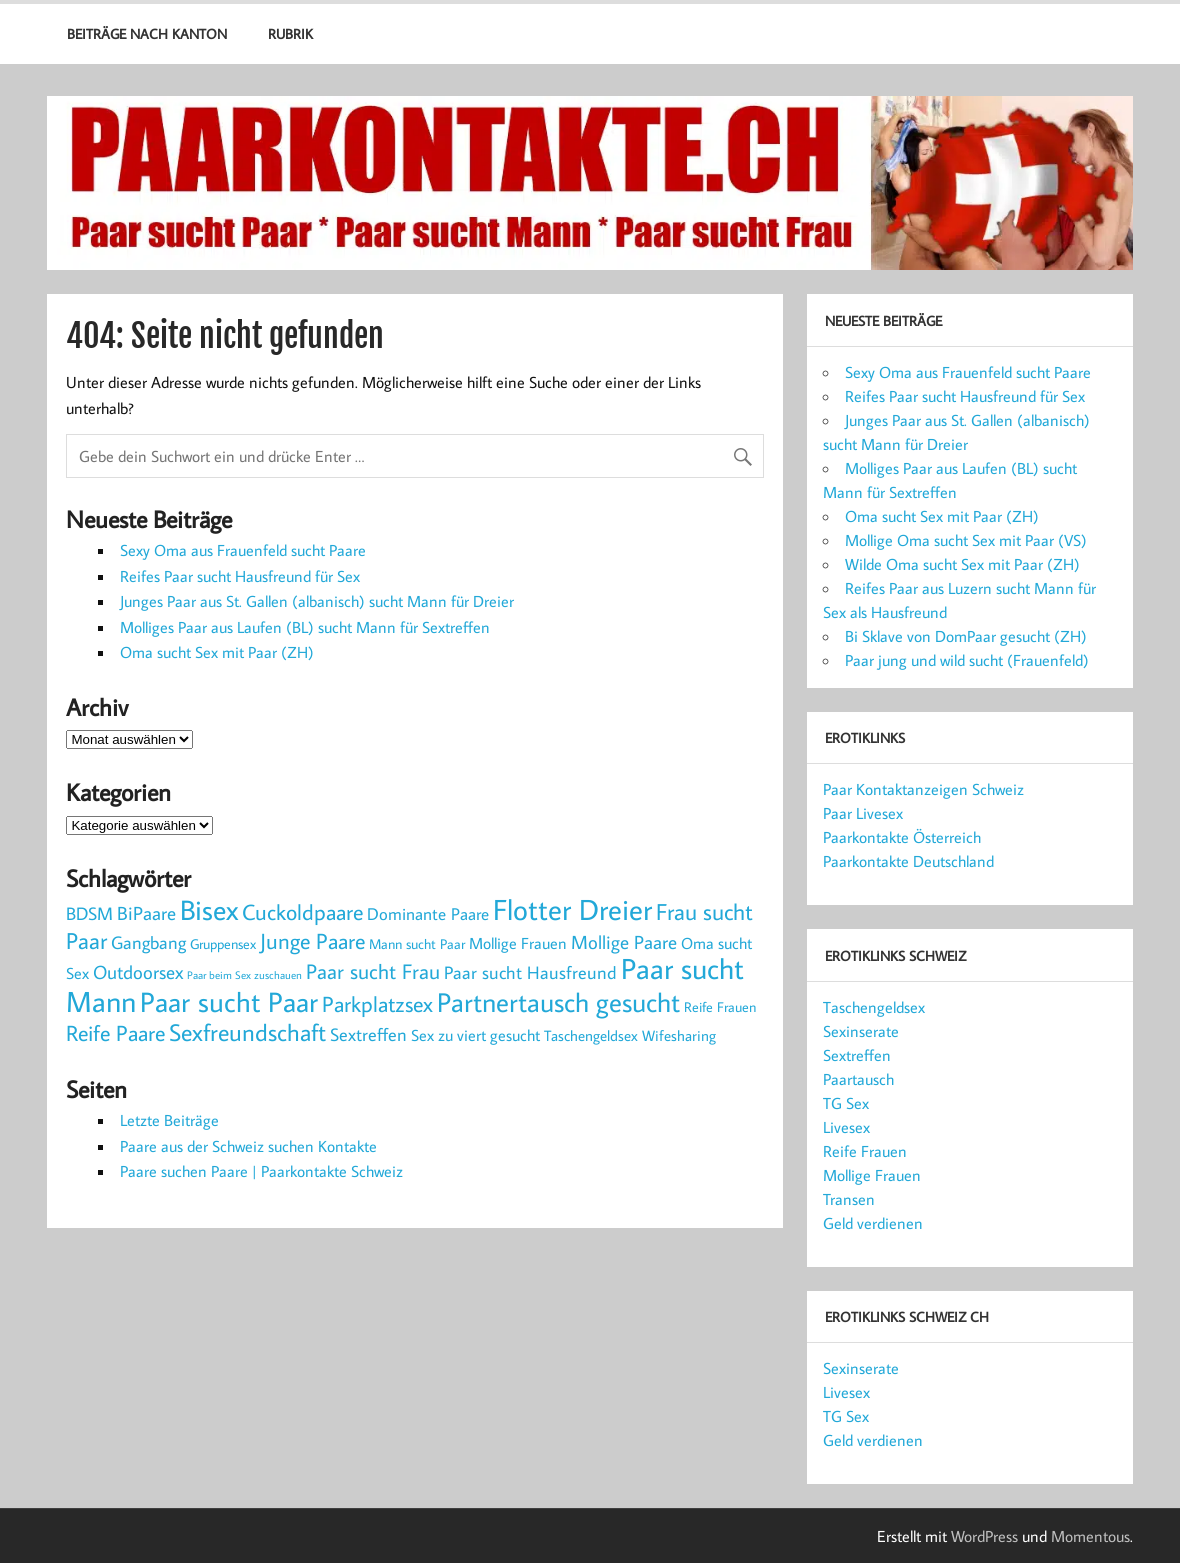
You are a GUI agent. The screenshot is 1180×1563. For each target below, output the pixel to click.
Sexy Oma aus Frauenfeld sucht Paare (243, 550)
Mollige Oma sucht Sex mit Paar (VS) (966, 540)
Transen (849, 1199)
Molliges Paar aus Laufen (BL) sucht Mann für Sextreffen (305, 627)
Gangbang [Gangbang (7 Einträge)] (148, 942)
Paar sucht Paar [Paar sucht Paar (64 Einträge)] (229, 1001)
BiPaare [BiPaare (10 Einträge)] (146, 912)
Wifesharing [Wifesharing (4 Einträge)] (679, 1035)
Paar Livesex (863, 813)
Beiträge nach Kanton (147, 33)
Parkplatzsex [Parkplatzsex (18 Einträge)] (377, 1003)
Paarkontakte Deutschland (908, 861)
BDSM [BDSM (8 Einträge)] (89, 913)
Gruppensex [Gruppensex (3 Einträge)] (223, 943)
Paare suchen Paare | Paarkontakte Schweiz (261, 1171)
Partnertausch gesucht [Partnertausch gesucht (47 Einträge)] (558, 1002)
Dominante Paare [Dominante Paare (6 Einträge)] (428, 914)
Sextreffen (857, 1055)
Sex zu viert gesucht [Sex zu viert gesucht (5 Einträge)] (475, 1034)
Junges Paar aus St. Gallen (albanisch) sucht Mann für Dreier (317, 601)
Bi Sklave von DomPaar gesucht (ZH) (966, 636)
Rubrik (290, 33)
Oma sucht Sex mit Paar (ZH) (217, 652)
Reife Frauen (865, 1151)
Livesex (846, 1127)
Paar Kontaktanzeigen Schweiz (923, 789)
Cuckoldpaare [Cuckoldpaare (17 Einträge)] (302, 912)
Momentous (1090, 1536)
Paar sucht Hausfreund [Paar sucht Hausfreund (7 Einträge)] (530, 972)
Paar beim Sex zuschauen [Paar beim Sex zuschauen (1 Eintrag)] (244, 975)
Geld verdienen (873, 1223)
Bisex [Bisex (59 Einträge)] (209, 909)
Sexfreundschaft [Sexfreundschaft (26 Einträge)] (247, 1032)
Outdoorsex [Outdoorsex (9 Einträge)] (138, 972)
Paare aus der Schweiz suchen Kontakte (248, 1146)
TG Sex (846, 1103)
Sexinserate (861, 1031)
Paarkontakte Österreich (902, 837)
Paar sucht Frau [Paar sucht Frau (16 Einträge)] (373, 971)
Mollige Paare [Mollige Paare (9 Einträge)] (624, 942)
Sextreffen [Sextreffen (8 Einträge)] (368, 1034)
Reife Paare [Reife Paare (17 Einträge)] (115, 1033)
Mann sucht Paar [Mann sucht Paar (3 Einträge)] (417, 943)
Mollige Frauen (872, 1175)
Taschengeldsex (874, 1007)
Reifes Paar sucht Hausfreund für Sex (240, 576)
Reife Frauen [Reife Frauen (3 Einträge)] (720, 1006)
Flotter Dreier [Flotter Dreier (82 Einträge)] (572, 909)
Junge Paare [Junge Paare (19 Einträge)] (312, 940)
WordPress (984, 1536)
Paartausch (858, 1079)
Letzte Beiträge (169, 1120)
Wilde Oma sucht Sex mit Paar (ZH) (962, 564)
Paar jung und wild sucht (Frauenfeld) (967, 660)
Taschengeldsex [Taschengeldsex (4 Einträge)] (591, 1035)
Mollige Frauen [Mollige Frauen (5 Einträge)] (518, 942)
